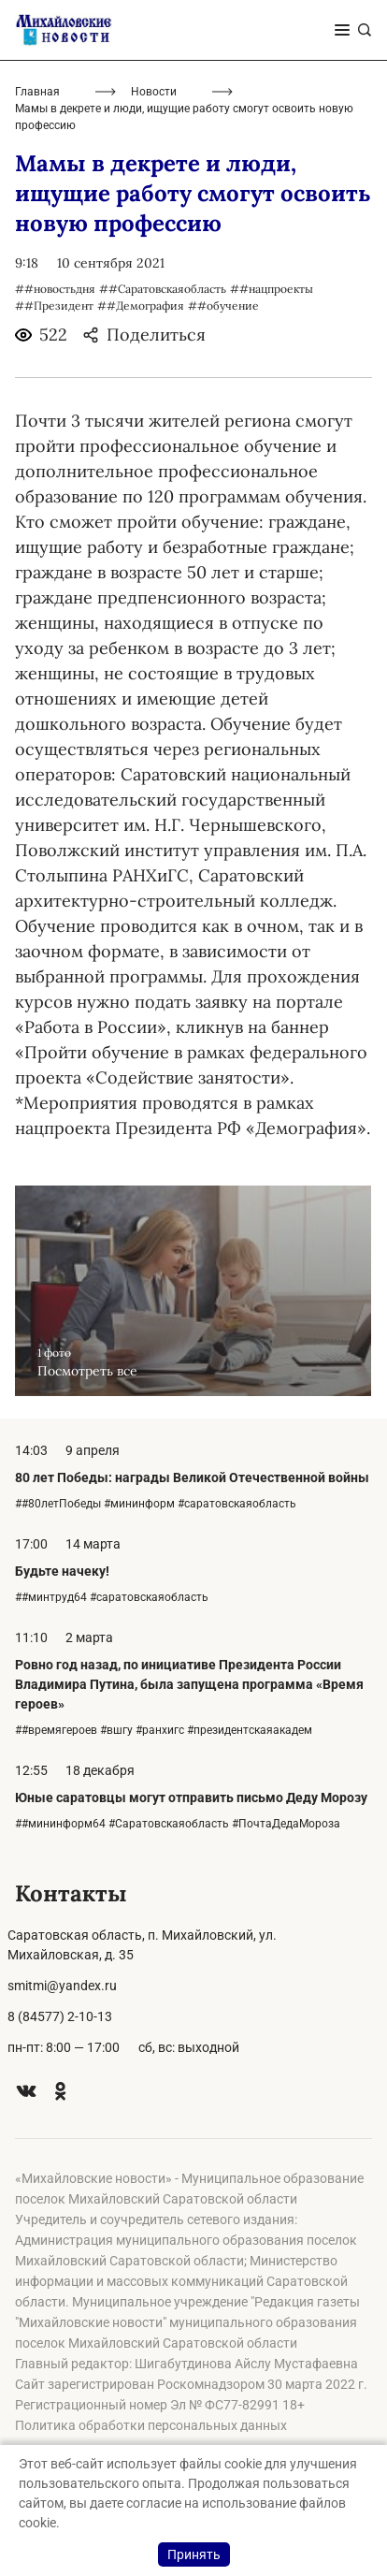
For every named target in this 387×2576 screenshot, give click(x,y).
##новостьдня (55, 289)
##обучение (223, 305)
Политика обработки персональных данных (151, 2425)
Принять (194, 2554)
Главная (37, 91)
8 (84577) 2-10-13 (59, 2016)
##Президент (54, 305)
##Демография (140, 305)
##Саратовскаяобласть (162, 289)
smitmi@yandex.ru (62, 1985)
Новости (154, 91)
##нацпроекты (271, 289)
